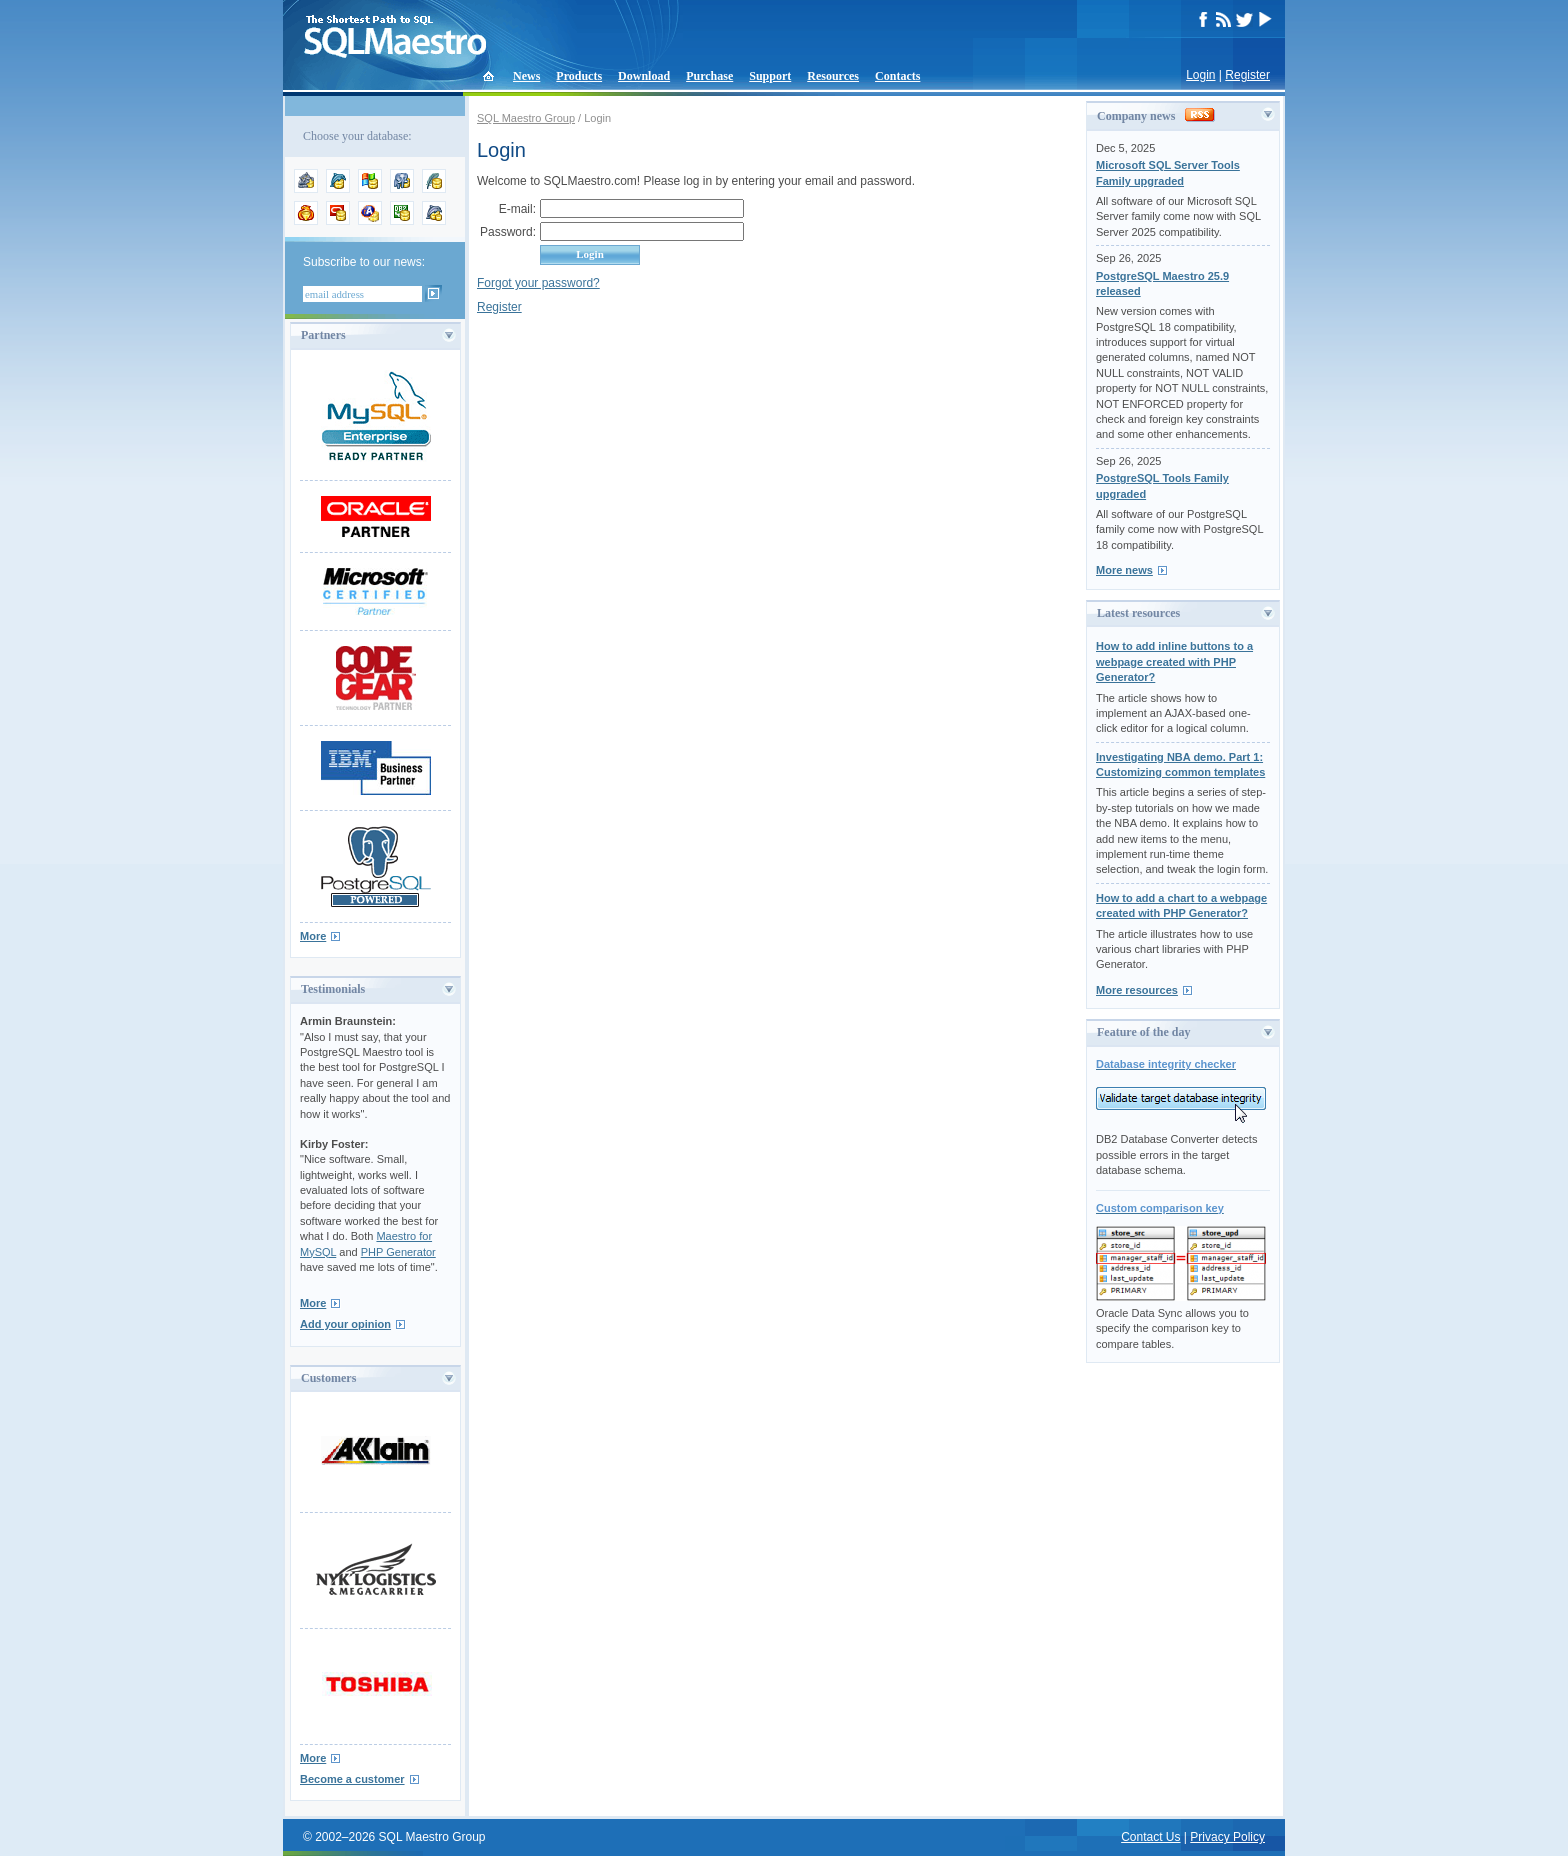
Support (770, 76)
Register (1247, 75)
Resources (833, 76)
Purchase (709, 76)
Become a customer (352, 1779)
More (313, 936)
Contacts (897, 76)
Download (644, 76)
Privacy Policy (1227, 1837)
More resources (1137, 990)
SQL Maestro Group (526, 118)
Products (579, 76)
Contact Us (1150, 1837)
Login (1200, 75)
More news (1124, 570)
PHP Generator (398, 1252)
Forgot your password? (538, 283)
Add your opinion (345, 1324)
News (526, 76)
